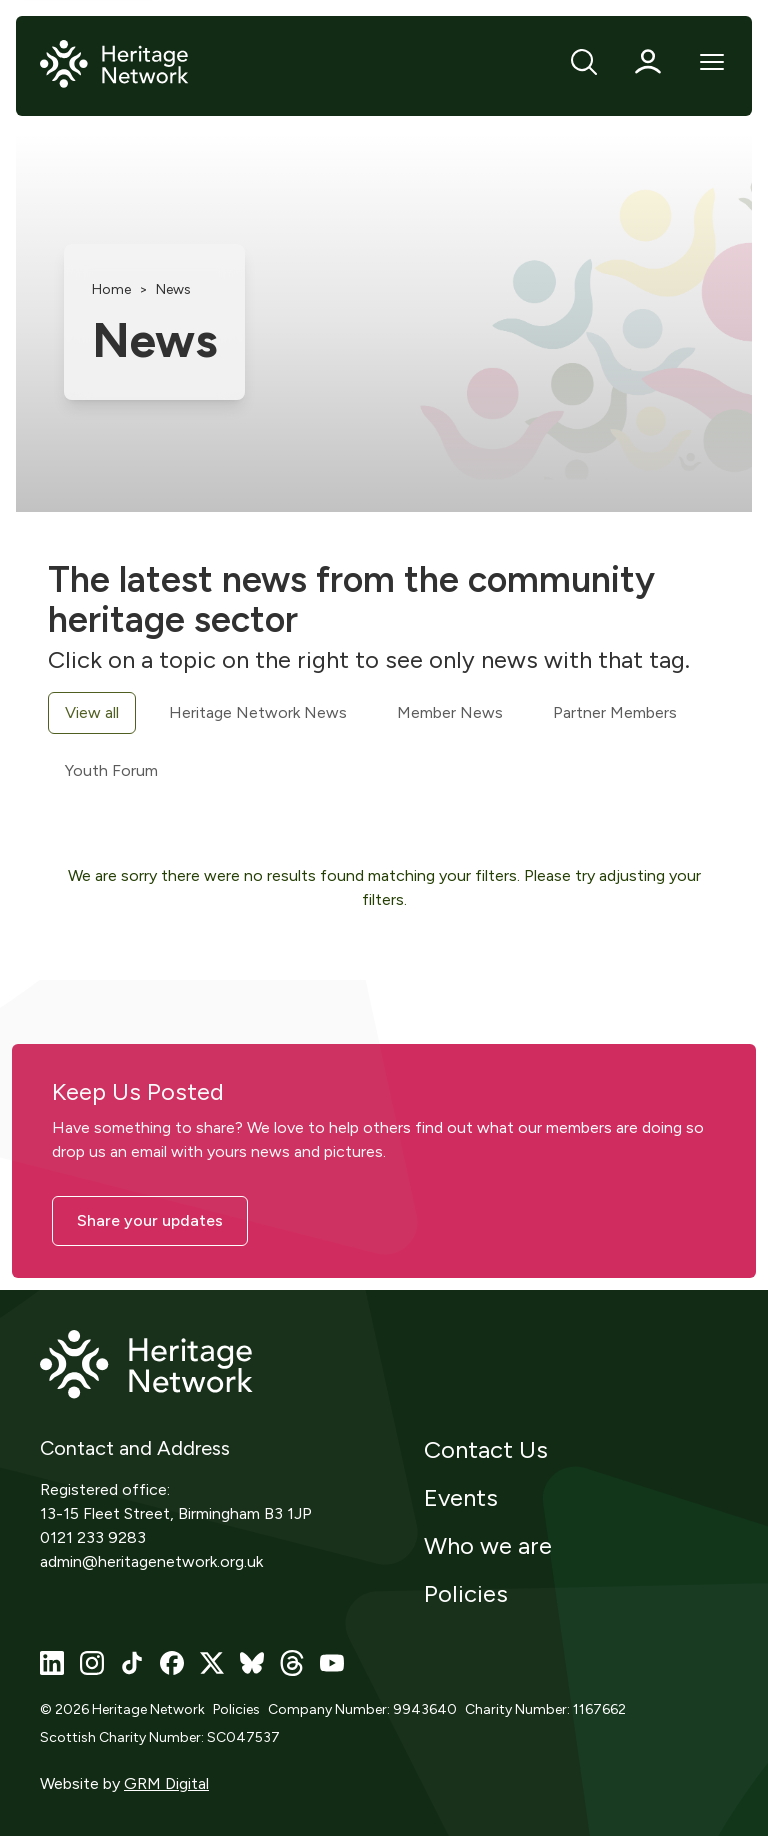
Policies (466, 1593)
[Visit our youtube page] (332, 1663)
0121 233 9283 (93, 1537)
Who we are (488, 1545)
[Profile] (648, 62)
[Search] (584, 62)
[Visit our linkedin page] (52, 1663)
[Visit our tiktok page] (132, 1663)
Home (111, 289)
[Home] (115, 65)
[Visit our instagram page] (92, 1663)
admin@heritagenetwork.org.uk (151, 1561)
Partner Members (615, 712)
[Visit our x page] (212, 1663)
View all (92, 712)
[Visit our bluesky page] (252, 1663)
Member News (450, 712)
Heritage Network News (258, 712)
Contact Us (486, 1449)
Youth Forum (111, 770)
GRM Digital (166, 1783)
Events (461, 1497)
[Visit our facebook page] (172, 1663)
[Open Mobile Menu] (712, 62)
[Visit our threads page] (292, 1663)
